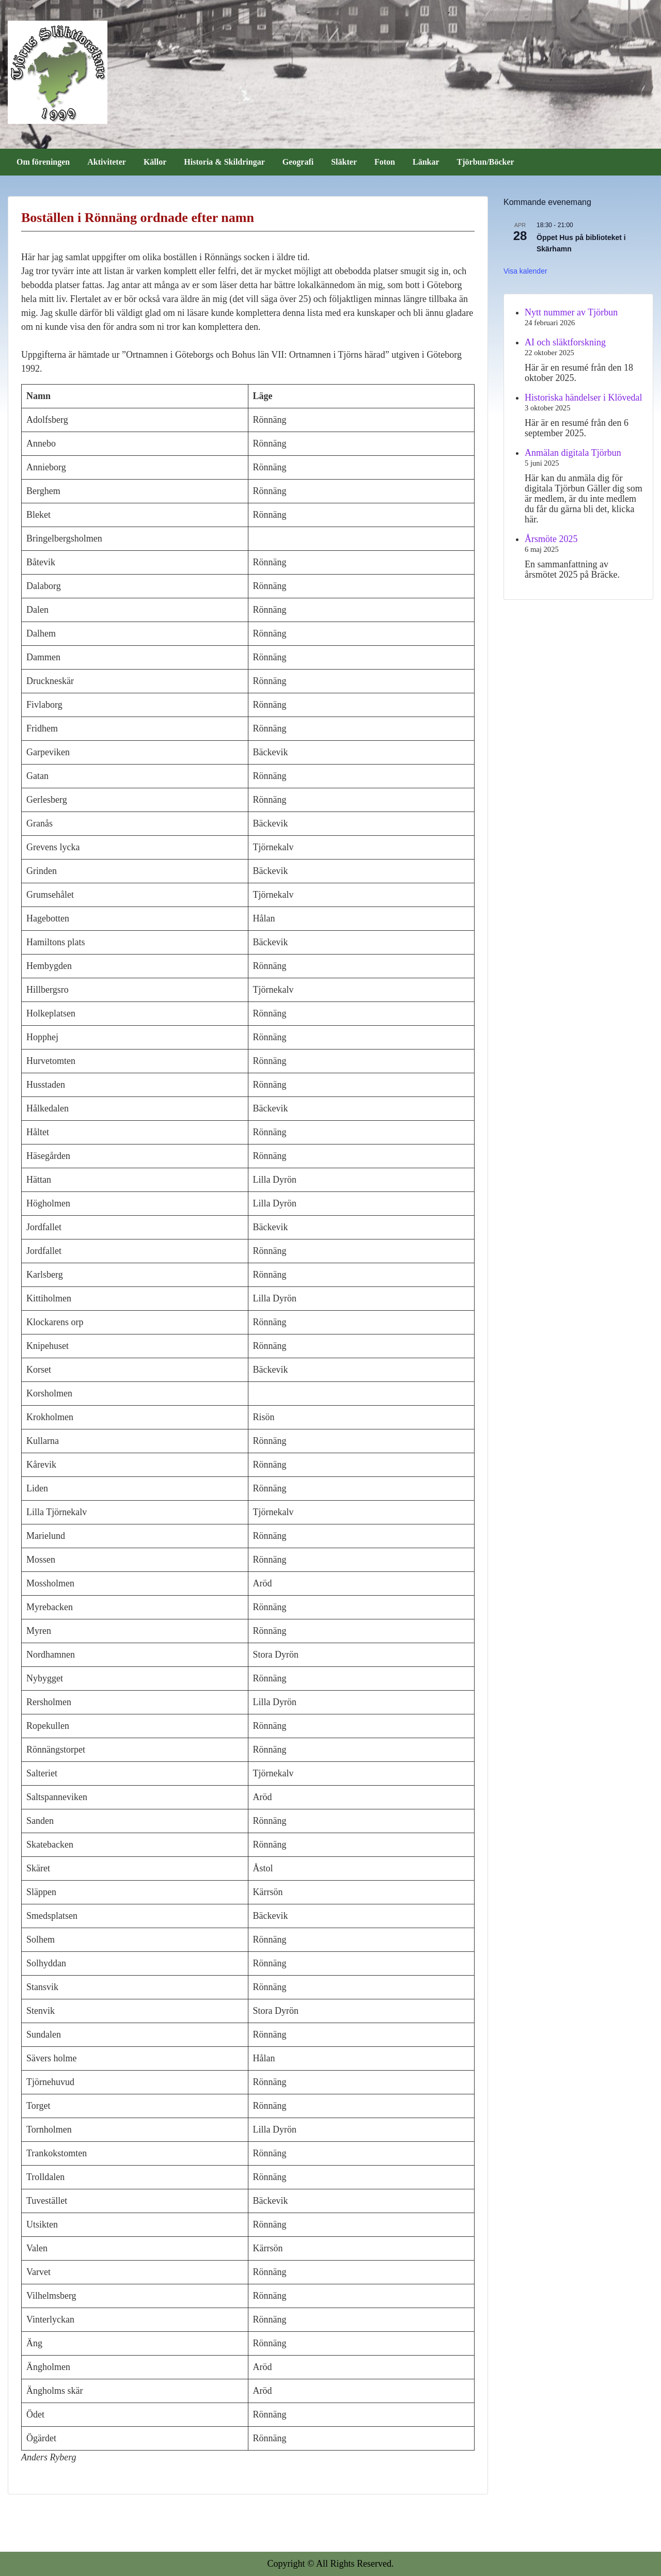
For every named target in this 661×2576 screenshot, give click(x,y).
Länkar (426, 161)
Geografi (297, 161)
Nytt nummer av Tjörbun (571, 312)
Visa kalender (525, 271)
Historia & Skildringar (224, 161)
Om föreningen (43, 161)
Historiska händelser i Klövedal (583, 397)
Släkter (344, 161)
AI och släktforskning (565, 342)
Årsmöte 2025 (551, 539)
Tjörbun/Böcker (485, 161)
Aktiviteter (106, 161)
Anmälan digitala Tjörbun (573, 453)
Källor (155, 161)
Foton (384, 161)
